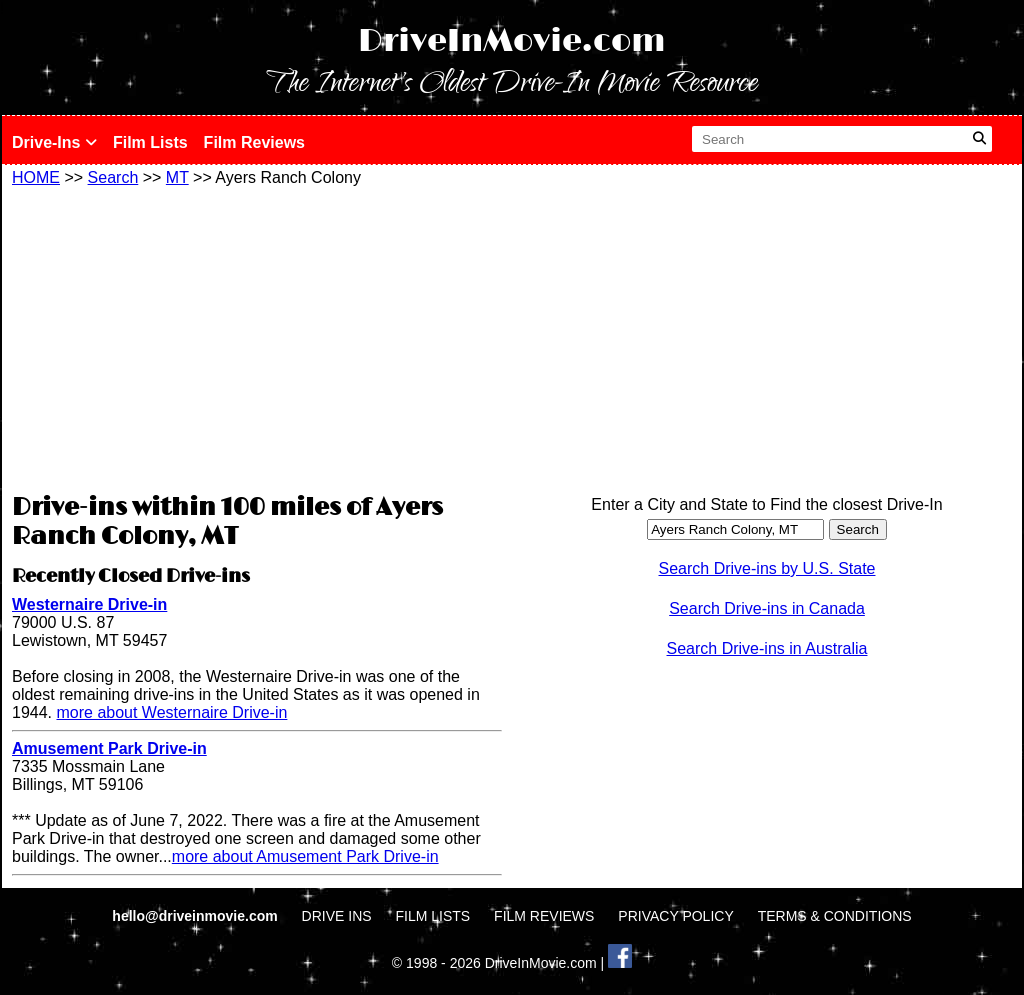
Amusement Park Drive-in (109, 748)
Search (113, 177)
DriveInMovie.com (512, 41)
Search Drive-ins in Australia (767, 648)
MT (177, 177)
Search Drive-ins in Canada (767, 608)
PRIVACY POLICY (675, 916)
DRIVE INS (337, 916)
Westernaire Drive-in (89, 604)
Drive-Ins (54, 142)
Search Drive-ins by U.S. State (767, 568)
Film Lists (150, 142)
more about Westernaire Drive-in (171, 712)
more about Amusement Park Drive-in (305, 856)
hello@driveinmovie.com (196, 916)
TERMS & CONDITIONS (835, 916)
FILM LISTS (433, 916)
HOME (36, 177)
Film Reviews (254, 142)
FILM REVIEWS (544, 916)
